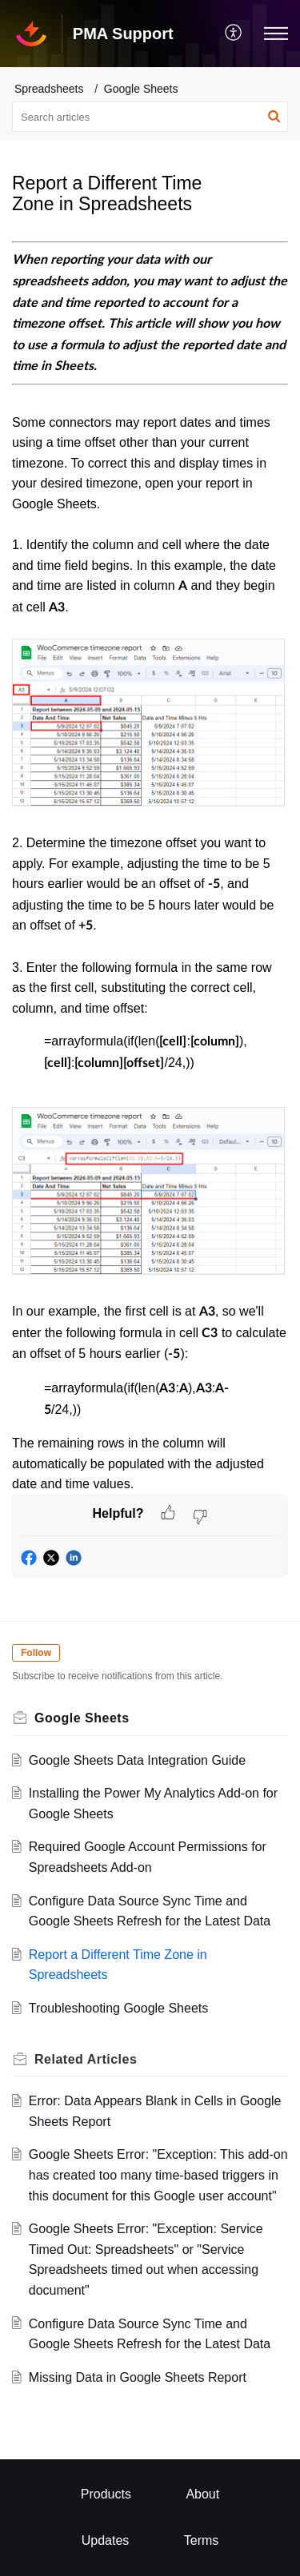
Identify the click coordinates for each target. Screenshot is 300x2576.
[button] (234, 33)
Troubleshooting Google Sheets (118, 2008)
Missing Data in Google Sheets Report (137, 2377)
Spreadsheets (48, 88)
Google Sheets (141, 88)
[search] (150, 117)
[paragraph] (150, 867)
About (202, 2494)
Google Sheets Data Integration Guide (137, 1760)
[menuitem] (234, 33)
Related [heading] (85, 2059)
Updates (106, 2540)
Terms (201, 2540)
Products (106, 2494)
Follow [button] (36, 1652)
